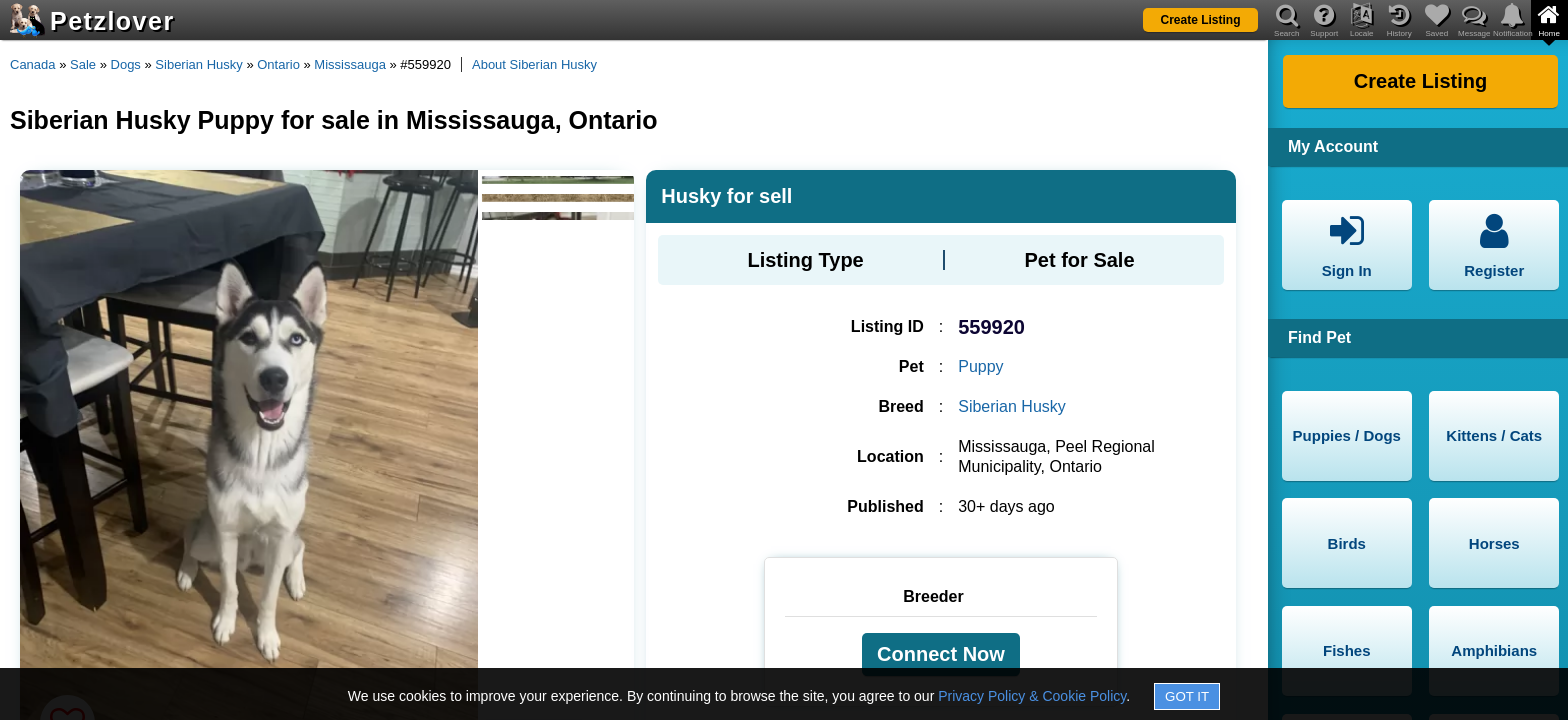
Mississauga (350, 64)
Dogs (126, 64)
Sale (83, 64)
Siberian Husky (198, 64)
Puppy (980, 366)
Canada (33, 64)
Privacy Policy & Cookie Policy (1032, 696)
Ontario (278, 64)
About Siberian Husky (534, 64)
